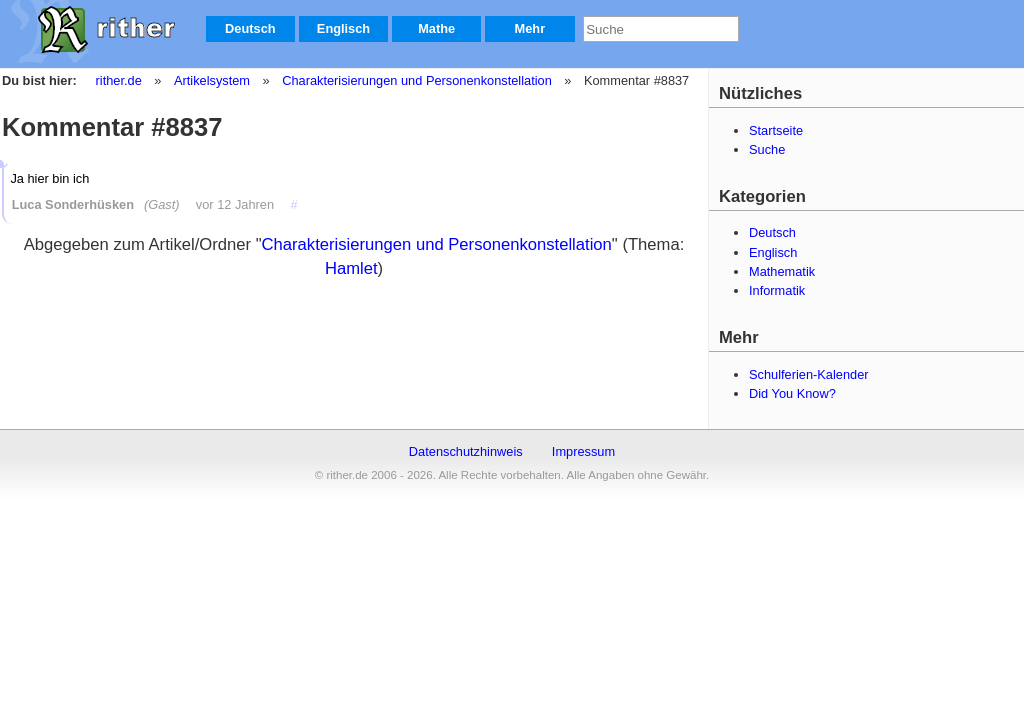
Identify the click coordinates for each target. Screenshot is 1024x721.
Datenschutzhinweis (466, 451)
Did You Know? (792, 393)
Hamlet (351, 268)
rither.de (119, 80)
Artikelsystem (211, 80)
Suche (767, 149)
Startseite (776, 130)
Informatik (777, 290)
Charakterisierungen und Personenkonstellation (416, 80)
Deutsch (250, 28)
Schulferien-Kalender (809, 374)
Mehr (530, 28)
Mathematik (782, 271)
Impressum (583, 451)
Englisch (343, 28)
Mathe (436, 28)
